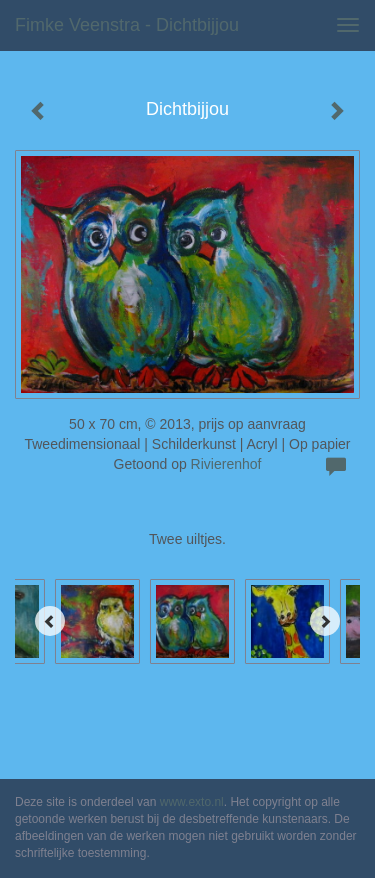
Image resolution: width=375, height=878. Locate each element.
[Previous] (50, 621)
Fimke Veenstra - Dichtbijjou (127, 25)
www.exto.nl (192, 802)
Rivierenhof (226, 464)
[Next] (325, 621)
